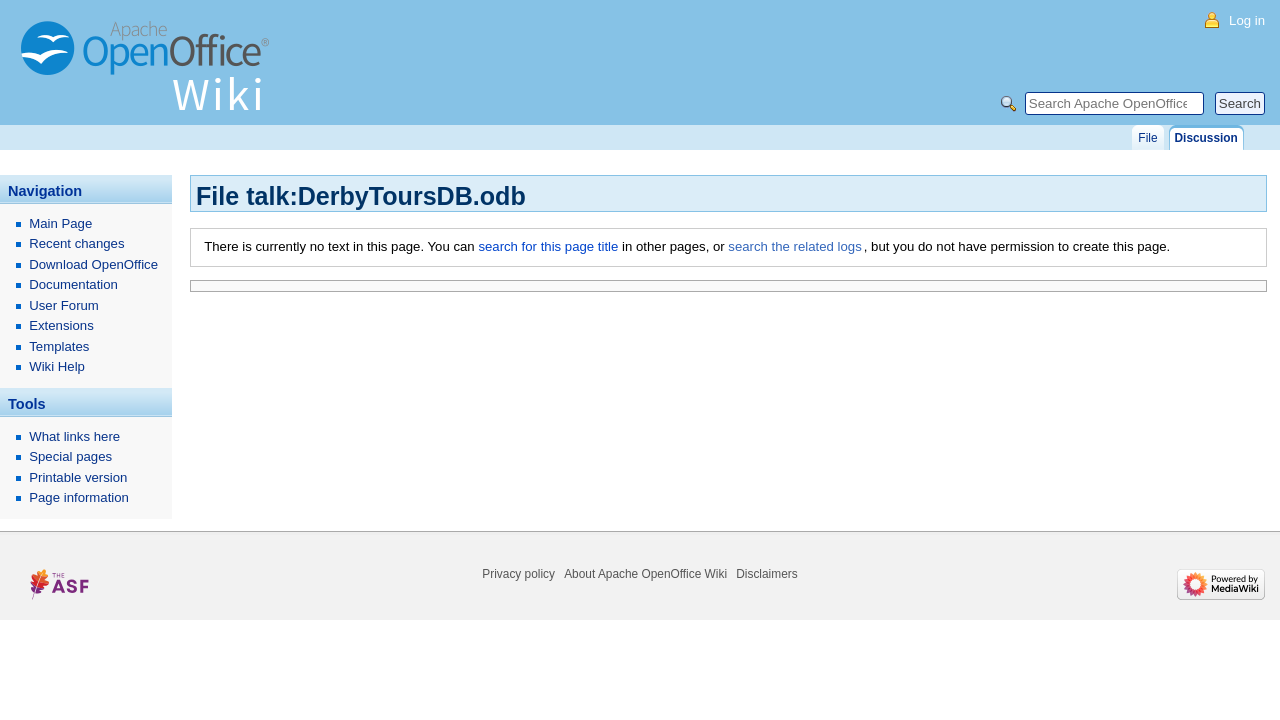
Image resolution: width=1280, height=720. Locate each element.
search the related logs (794, 246)
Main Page (60, 223)
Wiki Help (57, 366)
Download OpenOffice (93, 264)
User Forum (64, 305)
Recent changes (76, 243)
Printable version (78, 477)
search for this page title (548, 246)
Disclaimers (766, 574)
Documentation (73, 284)
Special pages (70, 456)
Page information (79, 497)
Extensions (61, 325)
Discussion (1206, 138)
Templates (59, 346)
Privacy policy (518, 574)
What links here (74, 436)
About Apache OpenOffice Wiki (645, 574)
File (1147, 138)
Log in (1247, 20)
